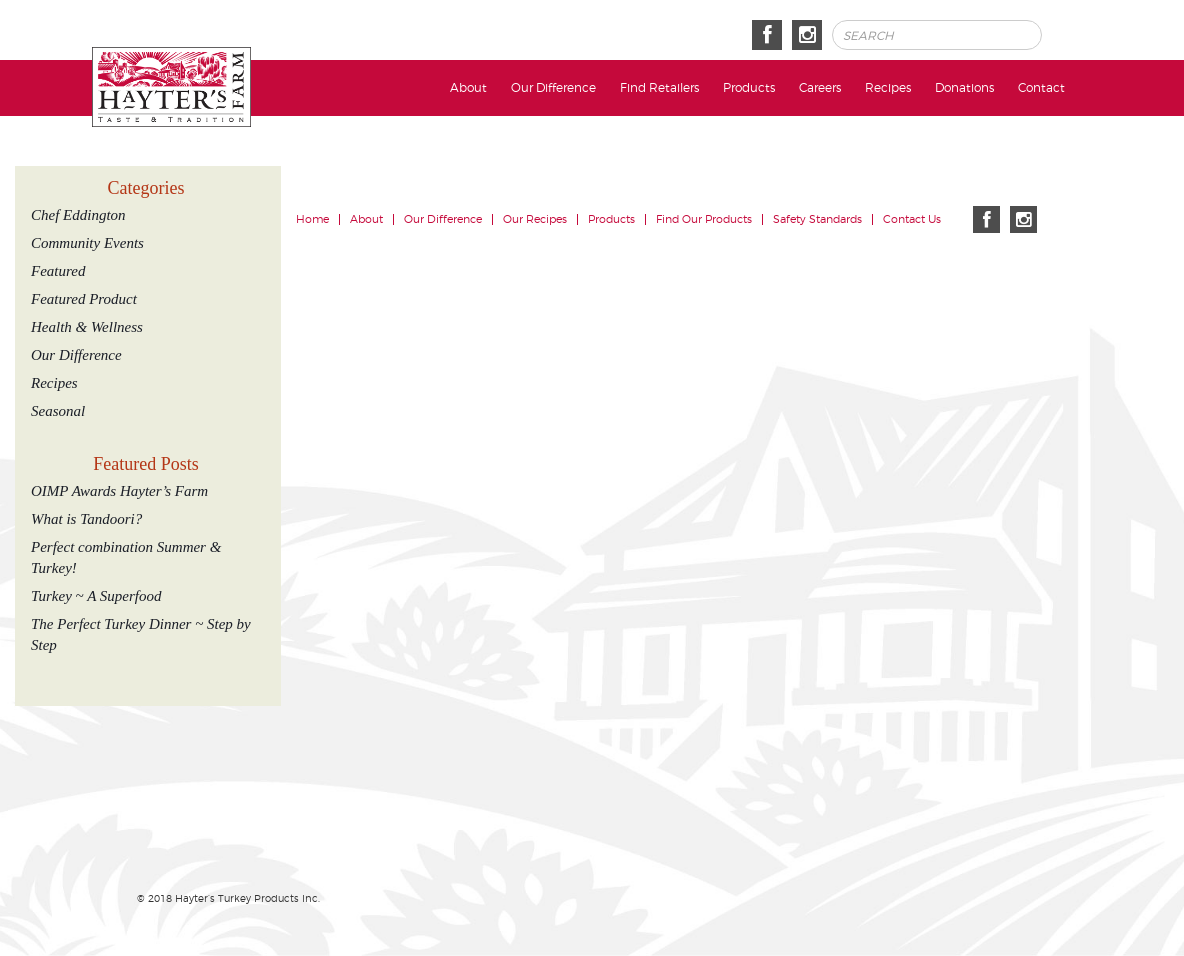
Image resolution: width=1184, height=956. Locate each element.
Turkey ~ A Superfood (96, 596)
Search (1068, 35)
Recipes (888, 87)
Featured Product (84, 299)
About (468, 87)
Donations (964, 87)
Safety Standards (817, 219)
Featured (58, 271)
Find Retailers (659, 87)
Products (749, 87)
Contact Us (912, 219)
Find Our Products (704, 219)
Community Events (87, 243)
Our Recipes (535, 219)
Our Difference (553, 87)
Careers (820, 87)
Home (312, 219)
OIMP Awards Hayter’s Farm (119, 491)
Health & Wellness (87, 327)
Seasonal (58, 411)
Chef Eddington (78, 215)
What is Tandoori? (86, 519)
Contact (1041, 87)
